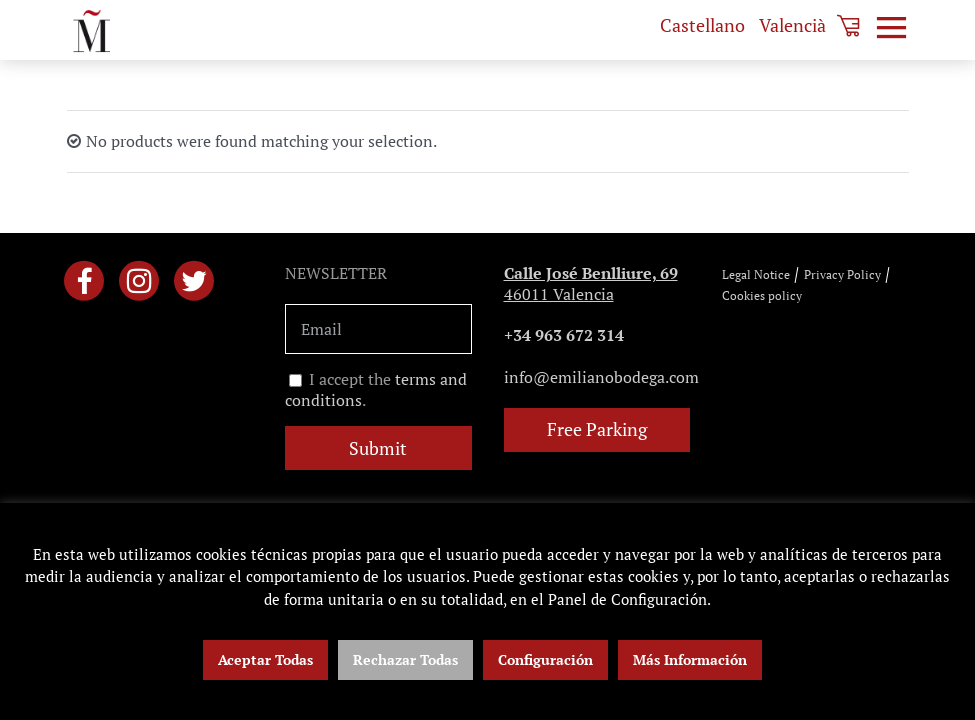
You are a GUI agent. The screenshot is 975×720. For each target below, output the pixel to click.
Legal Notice (756, 274)
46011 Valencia (591, 283)
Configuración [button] (545, 659)
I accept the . (376, 390)
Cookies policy (762, 295)
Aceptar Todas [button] (265, 659)
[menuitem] (702, 25)
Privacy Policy (842, 274)
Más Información (690, 659)
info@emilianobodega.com (601, 377)
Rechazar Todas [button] (405, 659)
